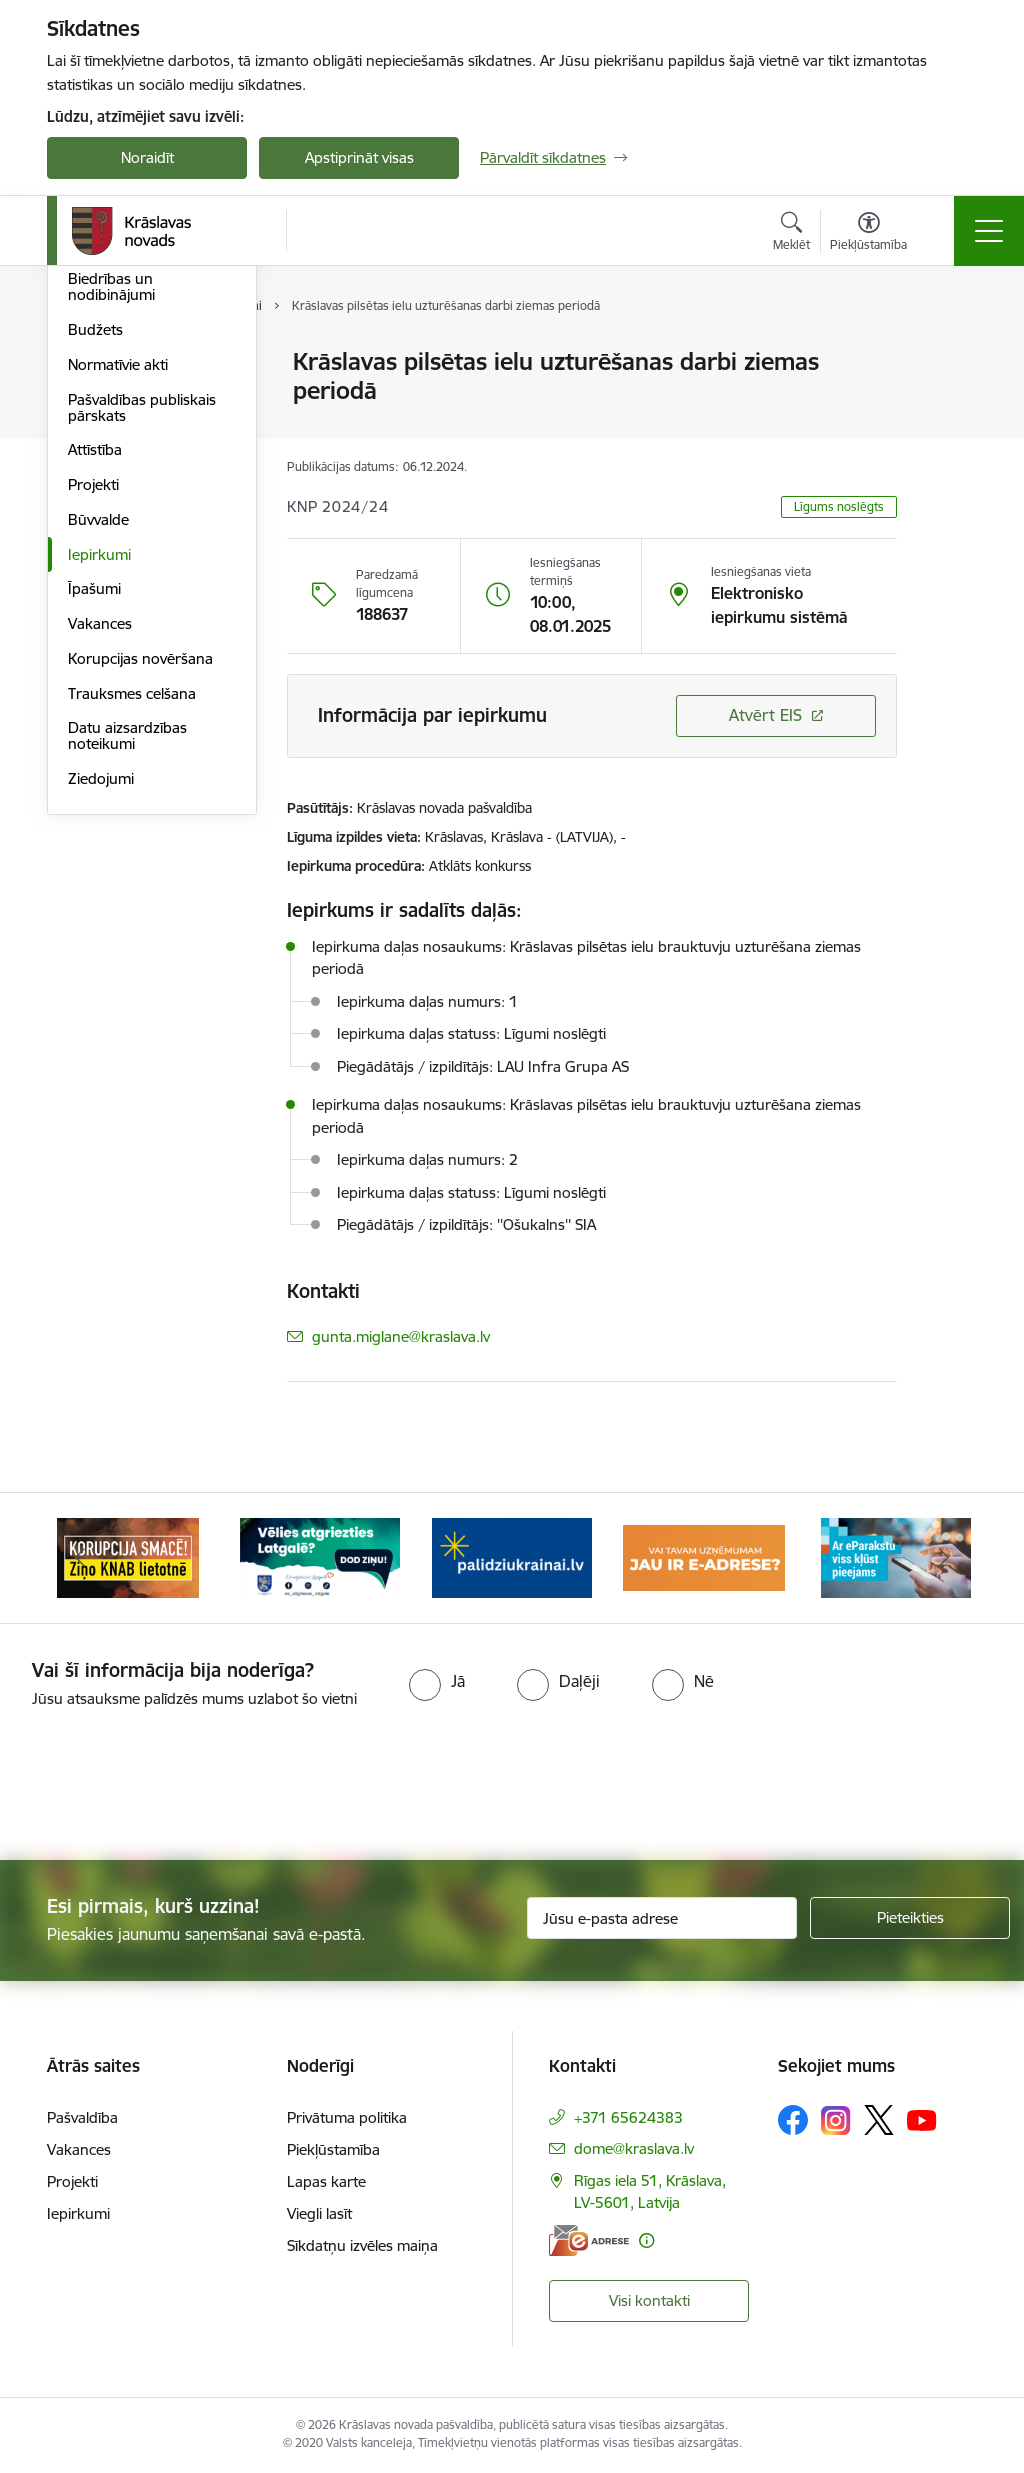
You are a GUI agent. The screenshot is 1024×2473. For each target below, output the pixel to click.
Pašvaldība (82, 2117)
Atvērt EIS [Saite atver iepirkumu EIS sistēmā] (765, 715)
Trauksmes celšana (132, 932)
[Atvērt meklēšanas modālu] (791, 234)
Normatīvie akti (118, 603)
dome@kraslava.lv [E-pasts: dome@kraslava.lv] (634, 2148)
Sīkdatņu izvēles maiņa (362, 2245)
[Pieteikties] (910, 1918)
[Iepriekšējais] (80, 1558)
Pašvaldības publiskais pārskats (142, 646)
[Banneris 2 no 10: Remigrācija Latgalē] (320, 1556)
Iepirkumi (99, 793)
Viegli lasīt (319, 2213)
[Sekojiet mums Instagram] (836, 2120)
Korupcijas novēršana (140, 897)
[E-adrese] (589, 2240)
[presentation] (512, 1786)
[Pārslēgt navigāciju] (989, 231)
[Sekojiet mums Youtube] (922, 2119)
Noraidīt (147, 157)
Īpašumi (94, 828)
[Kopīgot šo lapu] (949, 403)
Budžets (95, 568)
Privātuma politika (347, 2117)
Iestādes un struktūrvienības (122, 440)
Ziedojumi (101, 1017)
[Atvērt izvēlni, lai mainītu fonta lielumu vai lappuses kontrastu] (868, 234)
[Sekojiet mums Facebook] (793, 2120)
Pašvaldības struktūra (140, 397)
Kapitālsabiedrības (129, 483)
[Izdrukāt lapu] (949, 353)
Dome (88, 363)
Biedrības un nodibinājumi (111, 526)
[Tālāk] (944, 1558)
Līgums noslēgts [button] (839, 506)
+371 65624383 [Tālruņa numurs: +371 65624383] (628, 2117)
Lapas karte (326, 2181)
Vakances (100, 862)
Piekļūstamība (333, 2149)
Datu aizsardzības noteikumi (127, 975)
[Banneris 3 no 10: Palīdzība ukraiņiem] (512, 1556)
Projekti (93, 723)
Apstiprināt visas (359, 157)
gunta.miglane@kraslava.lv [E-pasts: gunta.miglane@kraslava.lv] (401, 1336)
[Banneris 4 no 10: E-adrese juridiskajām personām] (704, 1556)
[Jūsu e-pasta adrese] (662, 1918)
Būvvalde (98, 758)
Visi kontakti (649, 2300)
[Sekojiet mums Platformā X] (879, 2120)
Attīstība (95, 689)
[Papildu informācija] (646, 2240)
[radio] (437, 1681)
